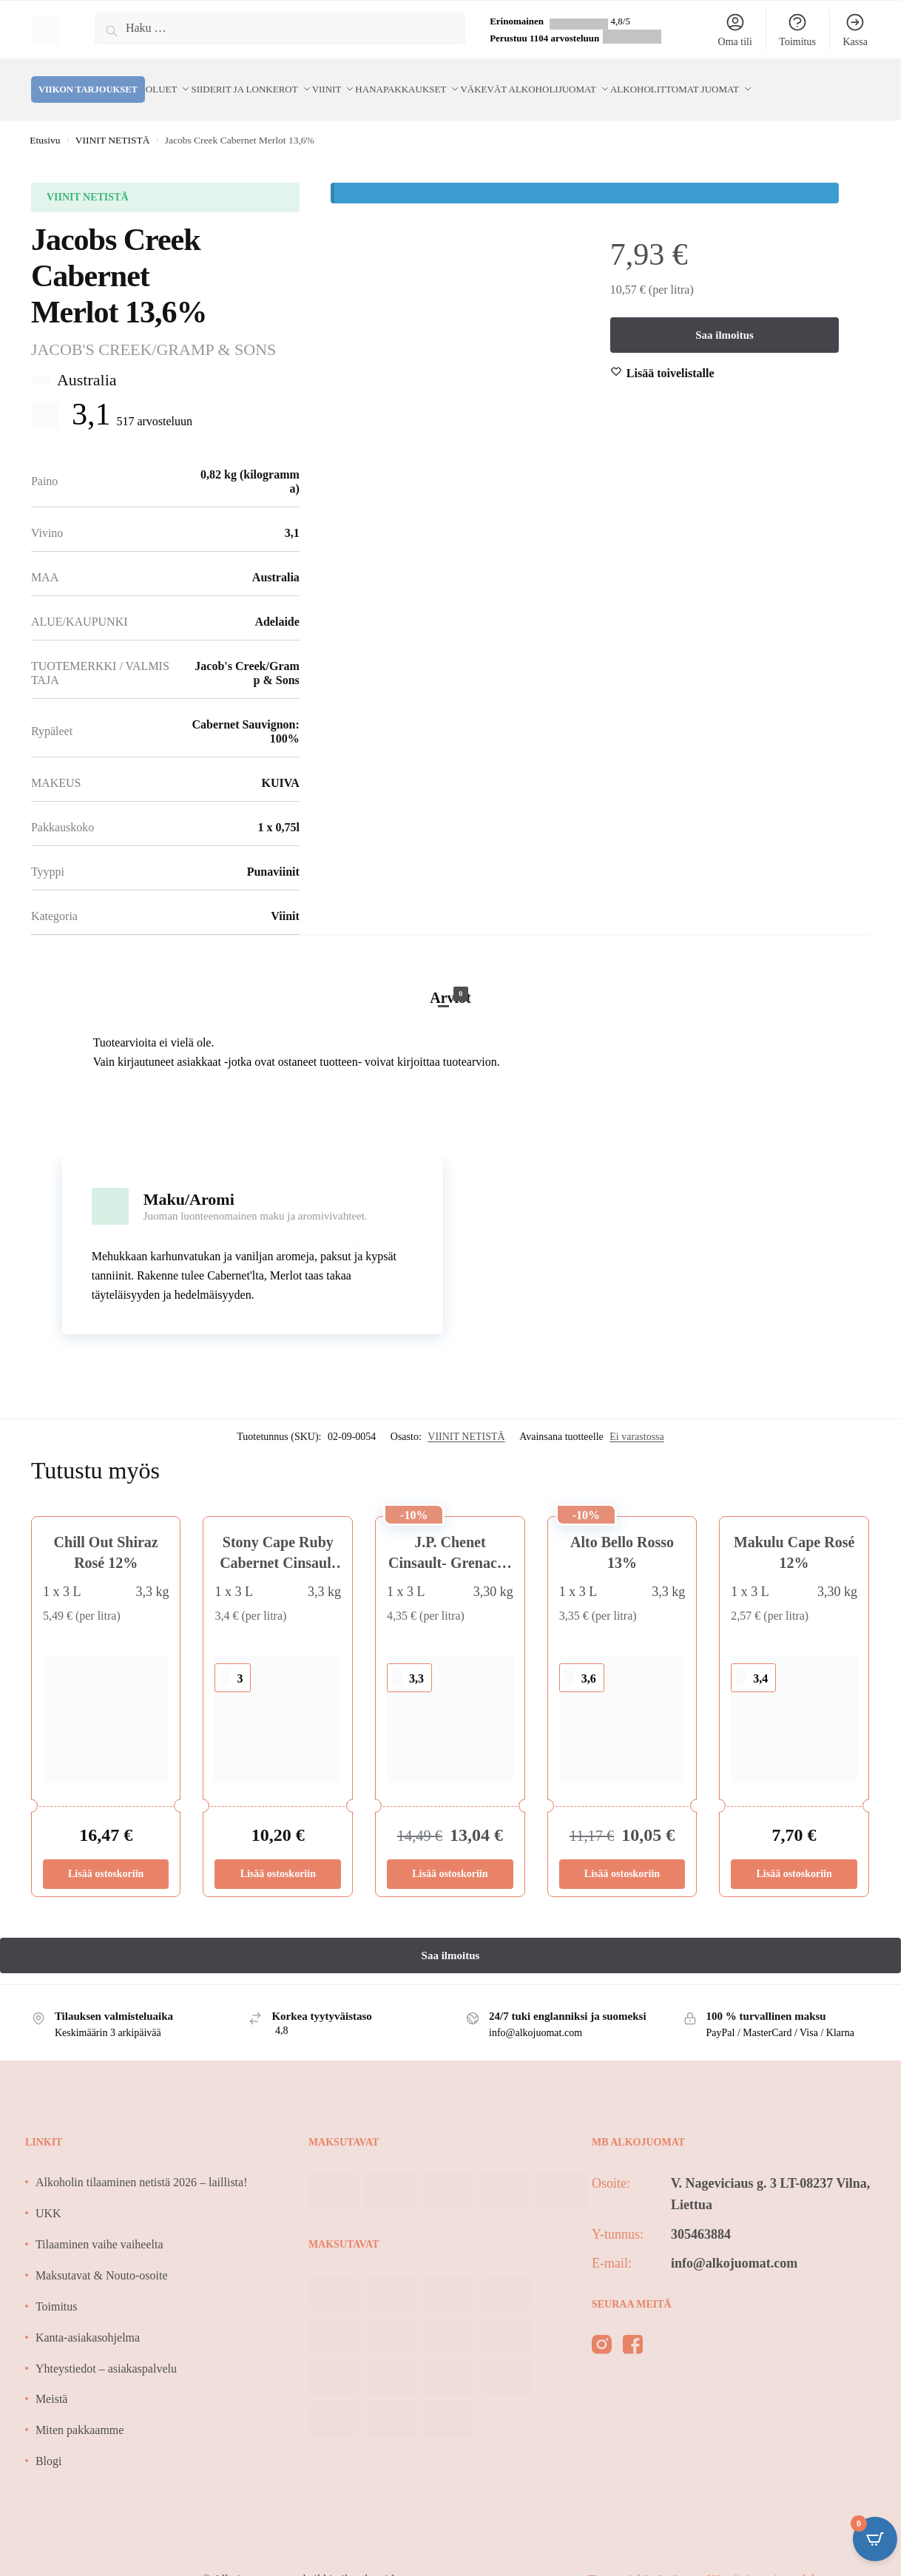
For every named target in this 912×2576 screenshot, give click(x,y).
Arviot (450, 978)
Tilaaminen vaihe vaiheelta (99, 2226)
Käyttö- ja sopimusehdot (765, 2561)
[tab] (450, 964)
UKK (48, 2195)
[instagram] (602, 2329)
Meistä (52, 2381)
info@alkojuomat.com (734, 2245)
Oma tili (735, 29)
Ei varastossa (636, 1418)
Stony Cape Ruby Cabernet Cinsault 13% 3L (278, 1545)
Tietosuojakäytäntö (634, 2561)
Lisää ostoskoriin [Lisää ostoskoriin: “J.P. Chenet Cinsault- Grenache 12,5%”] (449, 1856)
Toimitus (797, 29)
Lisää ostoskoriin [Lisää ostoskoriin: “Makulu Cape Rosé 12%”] (793, 1856)
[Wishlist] (670, 355)
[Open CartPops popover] (875, 2539)
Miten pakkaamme (80, 2412)
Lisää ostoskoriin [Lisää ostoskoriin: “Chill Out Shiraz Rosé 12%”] (105, 1856)
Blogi (49, 2443)
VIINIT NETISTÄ (112, 122)
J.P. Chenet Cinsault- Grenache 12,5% (450, 1545)
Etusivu (45, 122)
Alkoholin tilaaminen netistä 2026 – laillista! (142, 2164)
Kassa (854, 29)
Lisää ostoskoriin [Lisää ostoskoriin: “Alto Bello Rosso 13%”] (622, 1856)
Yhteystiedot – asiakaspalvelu (106, 2351)
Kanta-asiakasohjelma (88, 2319)
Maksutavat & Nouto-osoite (102, 2257)
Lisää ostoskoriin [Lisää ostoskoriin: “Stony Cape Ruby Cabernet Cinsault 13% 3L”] (278, 1856)
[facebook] (633, 2329)
